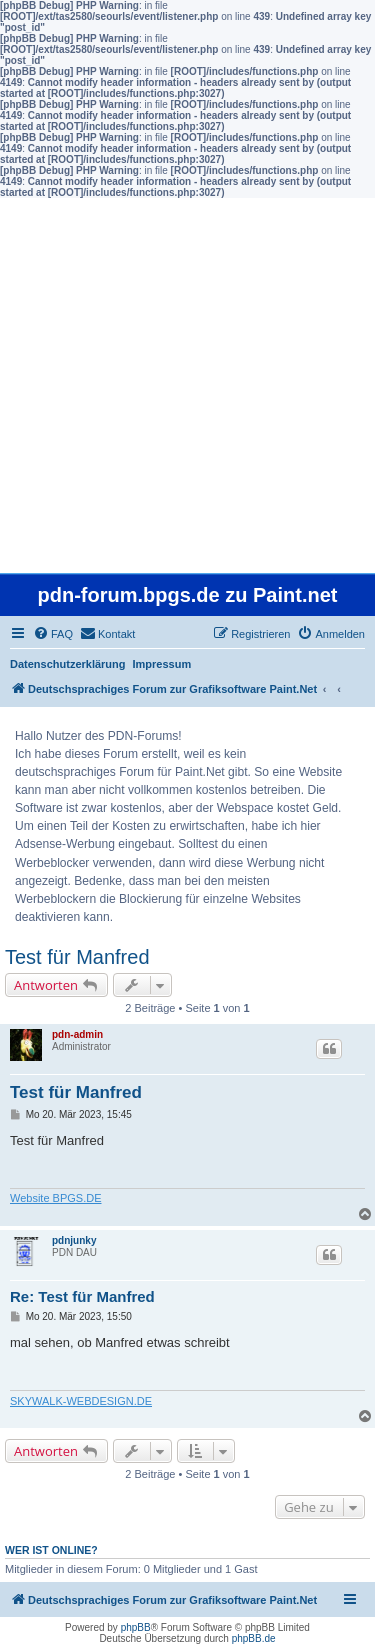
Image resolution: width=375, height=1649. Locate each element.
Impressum (162, 664)
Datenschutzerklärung (68, 664)
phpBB (136, 1627)
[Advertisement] (187, 385)
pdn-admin (77, 1034)
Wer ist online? (51, 1550)
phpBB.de (254, 1638)
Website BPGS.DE (56, 1198)
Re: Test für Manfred (82, 1296)
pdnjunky (74, 1240)
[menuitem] (53, 634)
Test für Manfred (77, 957)
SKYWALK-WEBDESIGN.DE (81, 1401)
